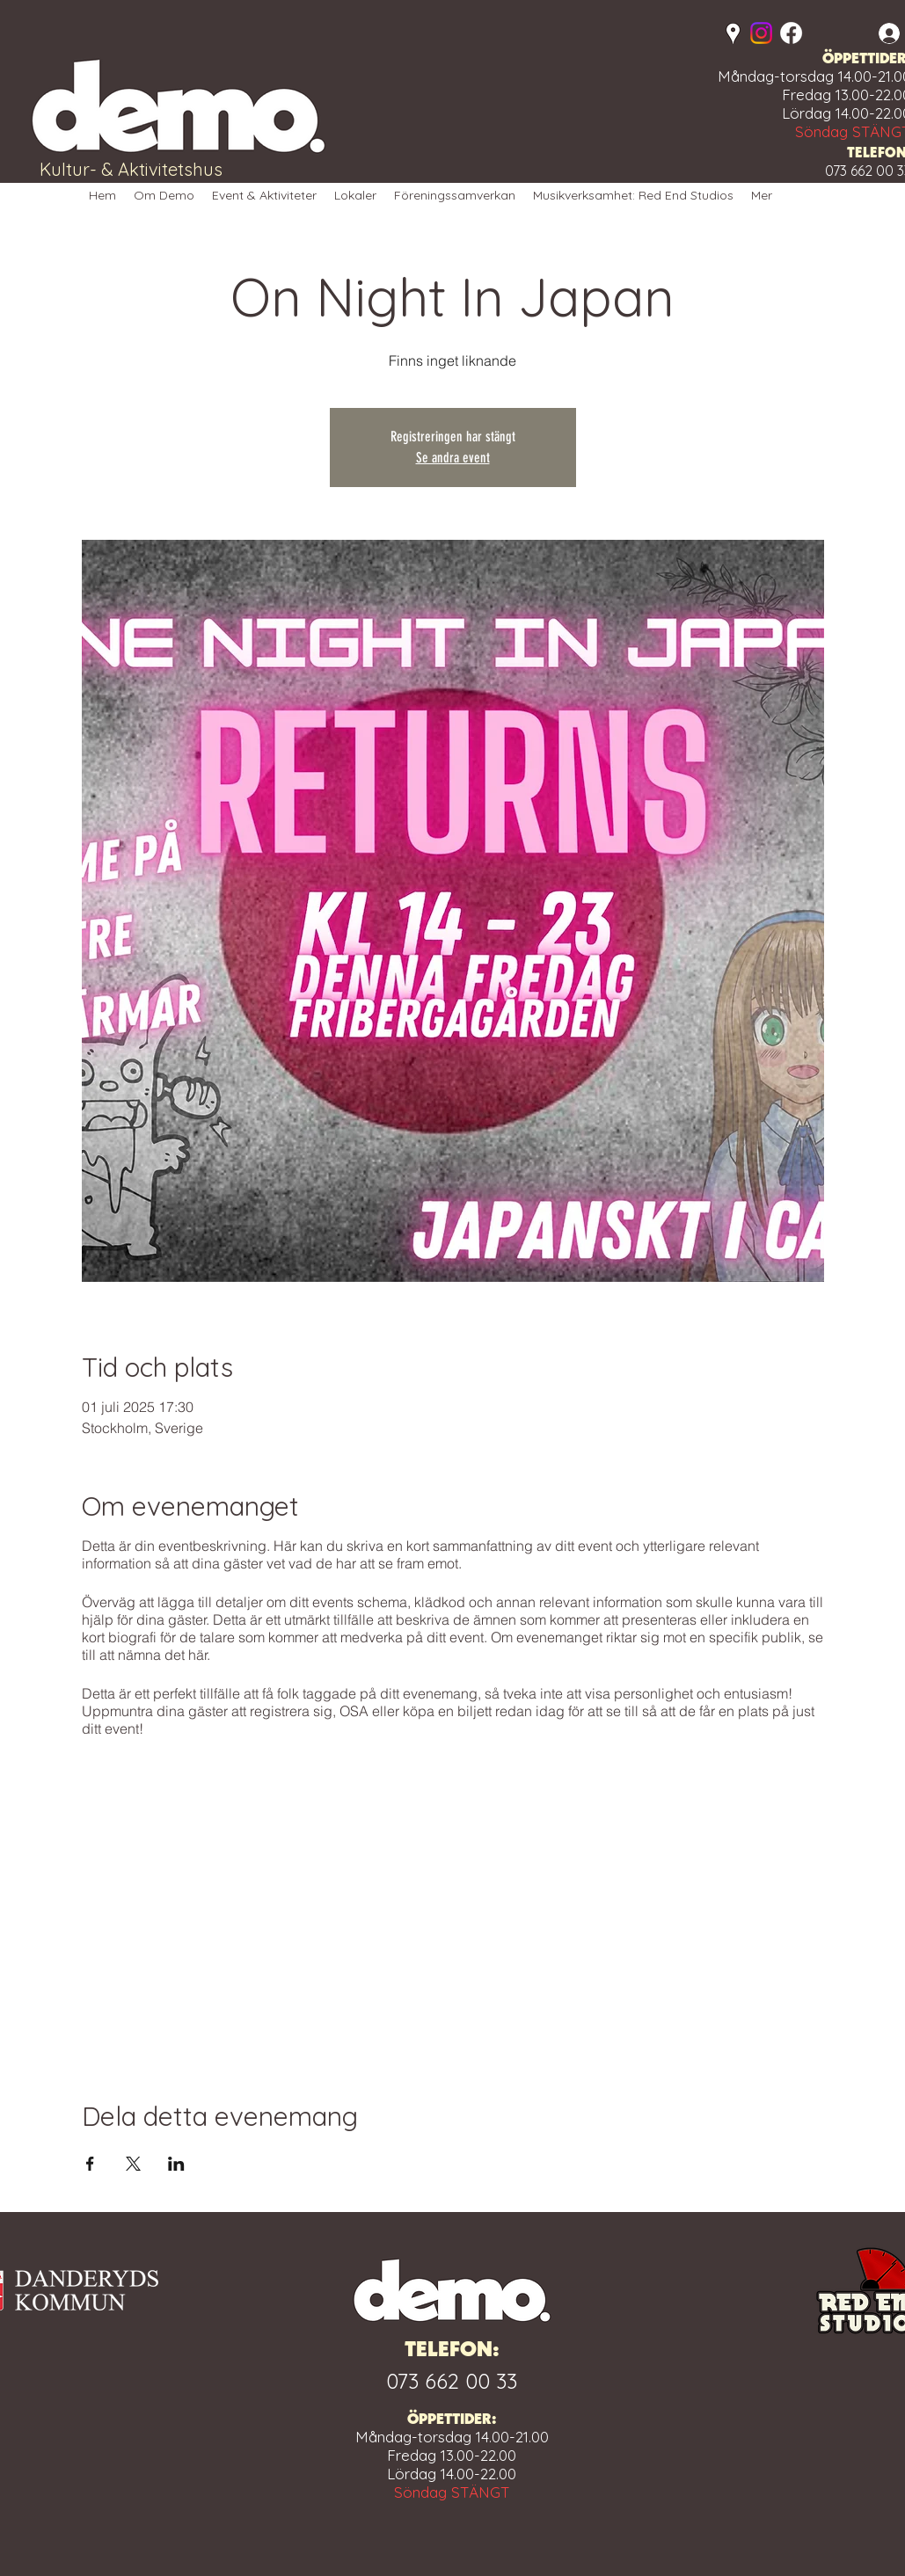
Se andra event (453, 457)
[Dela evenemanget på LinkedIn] (176, 2164)
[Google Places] (733, 34)
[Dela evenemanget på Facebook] (90, 2164)
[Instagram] (761, 32)
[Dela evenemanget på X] (133, 2164)
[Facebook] (791, 32)
